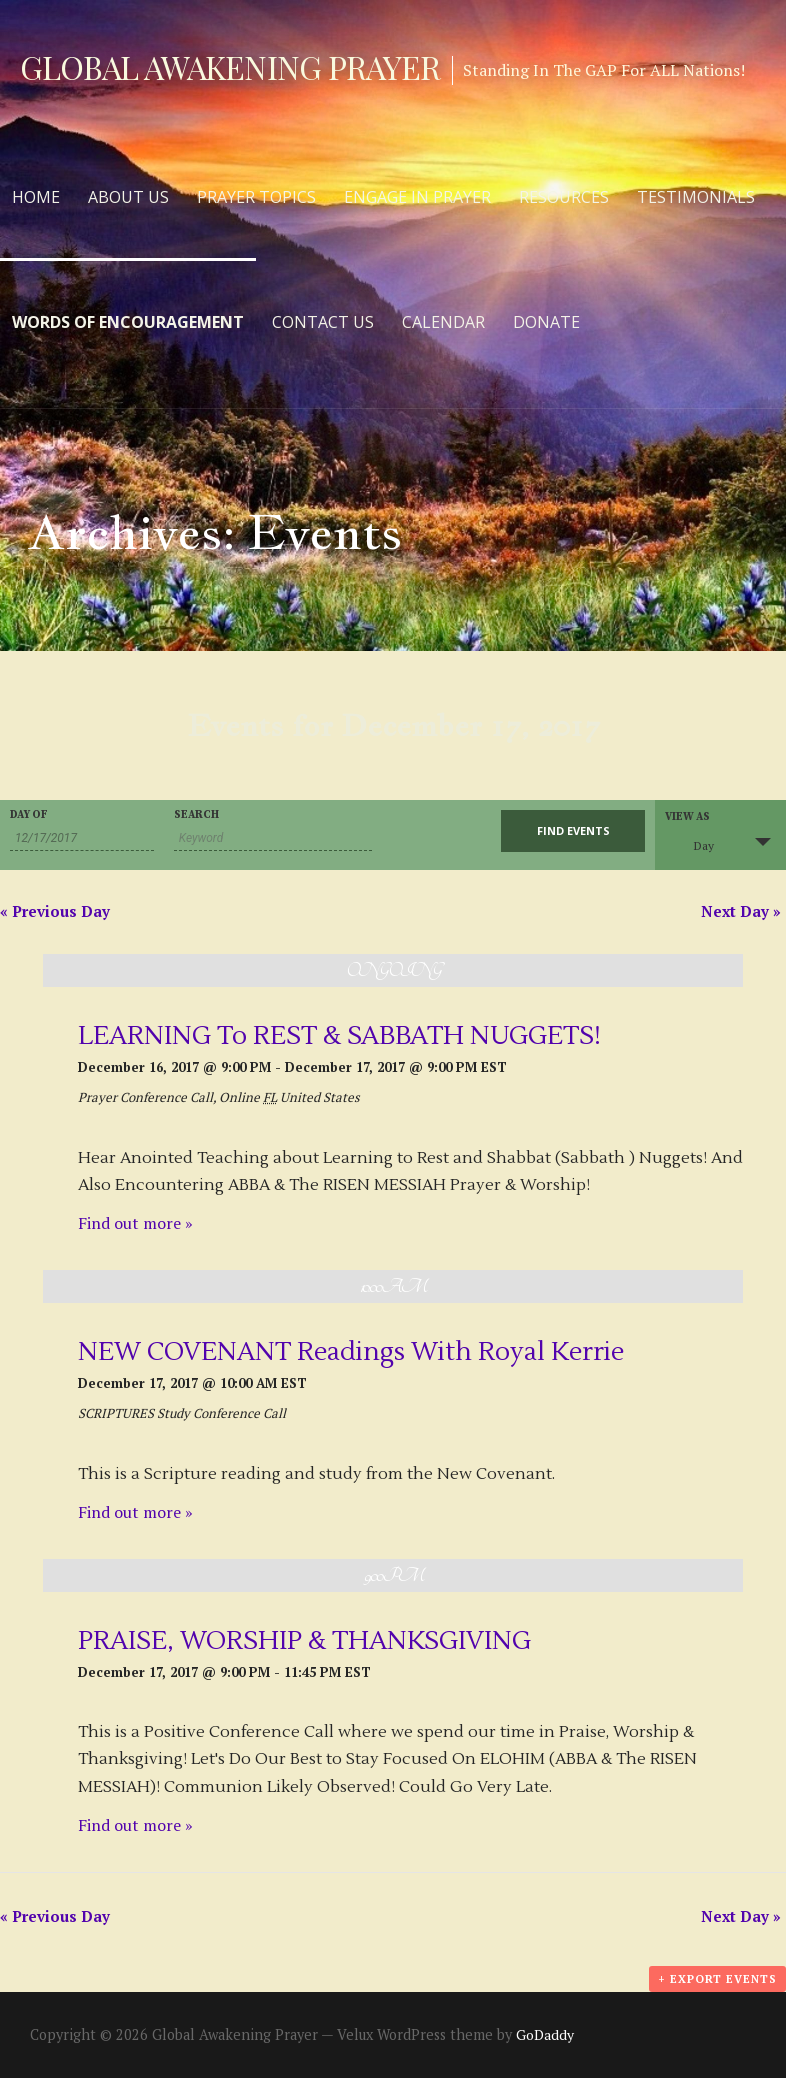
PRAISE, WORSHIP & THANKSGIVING (304, 1641)
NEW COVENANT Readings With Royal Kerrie (351, 1352)
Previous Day (55, 911)
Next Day (741, 911)
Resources (564, 197)
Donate (546, 322)
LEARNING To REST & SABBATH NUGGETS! (339, 1036)
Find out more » (135, 1223)
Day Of (29, 815)
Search (196, 815)
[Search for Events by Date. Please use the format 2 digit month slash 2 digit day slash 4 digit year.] (82, 838)
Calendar (443, 322)
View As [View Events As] (687, 817)
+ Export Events (717, 1979)
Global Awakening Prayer (230, 66)
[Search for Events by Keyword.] (273, 838)
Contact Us (323, 322)
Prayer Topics (256, 197)
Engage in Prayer (417, 197)
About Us (128, 197)
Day (692, 843)
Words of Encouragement (128, 322)
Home (36, 197)
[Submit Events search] (573, 831)
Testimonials (696, 197)
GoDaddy (545, 2034)
